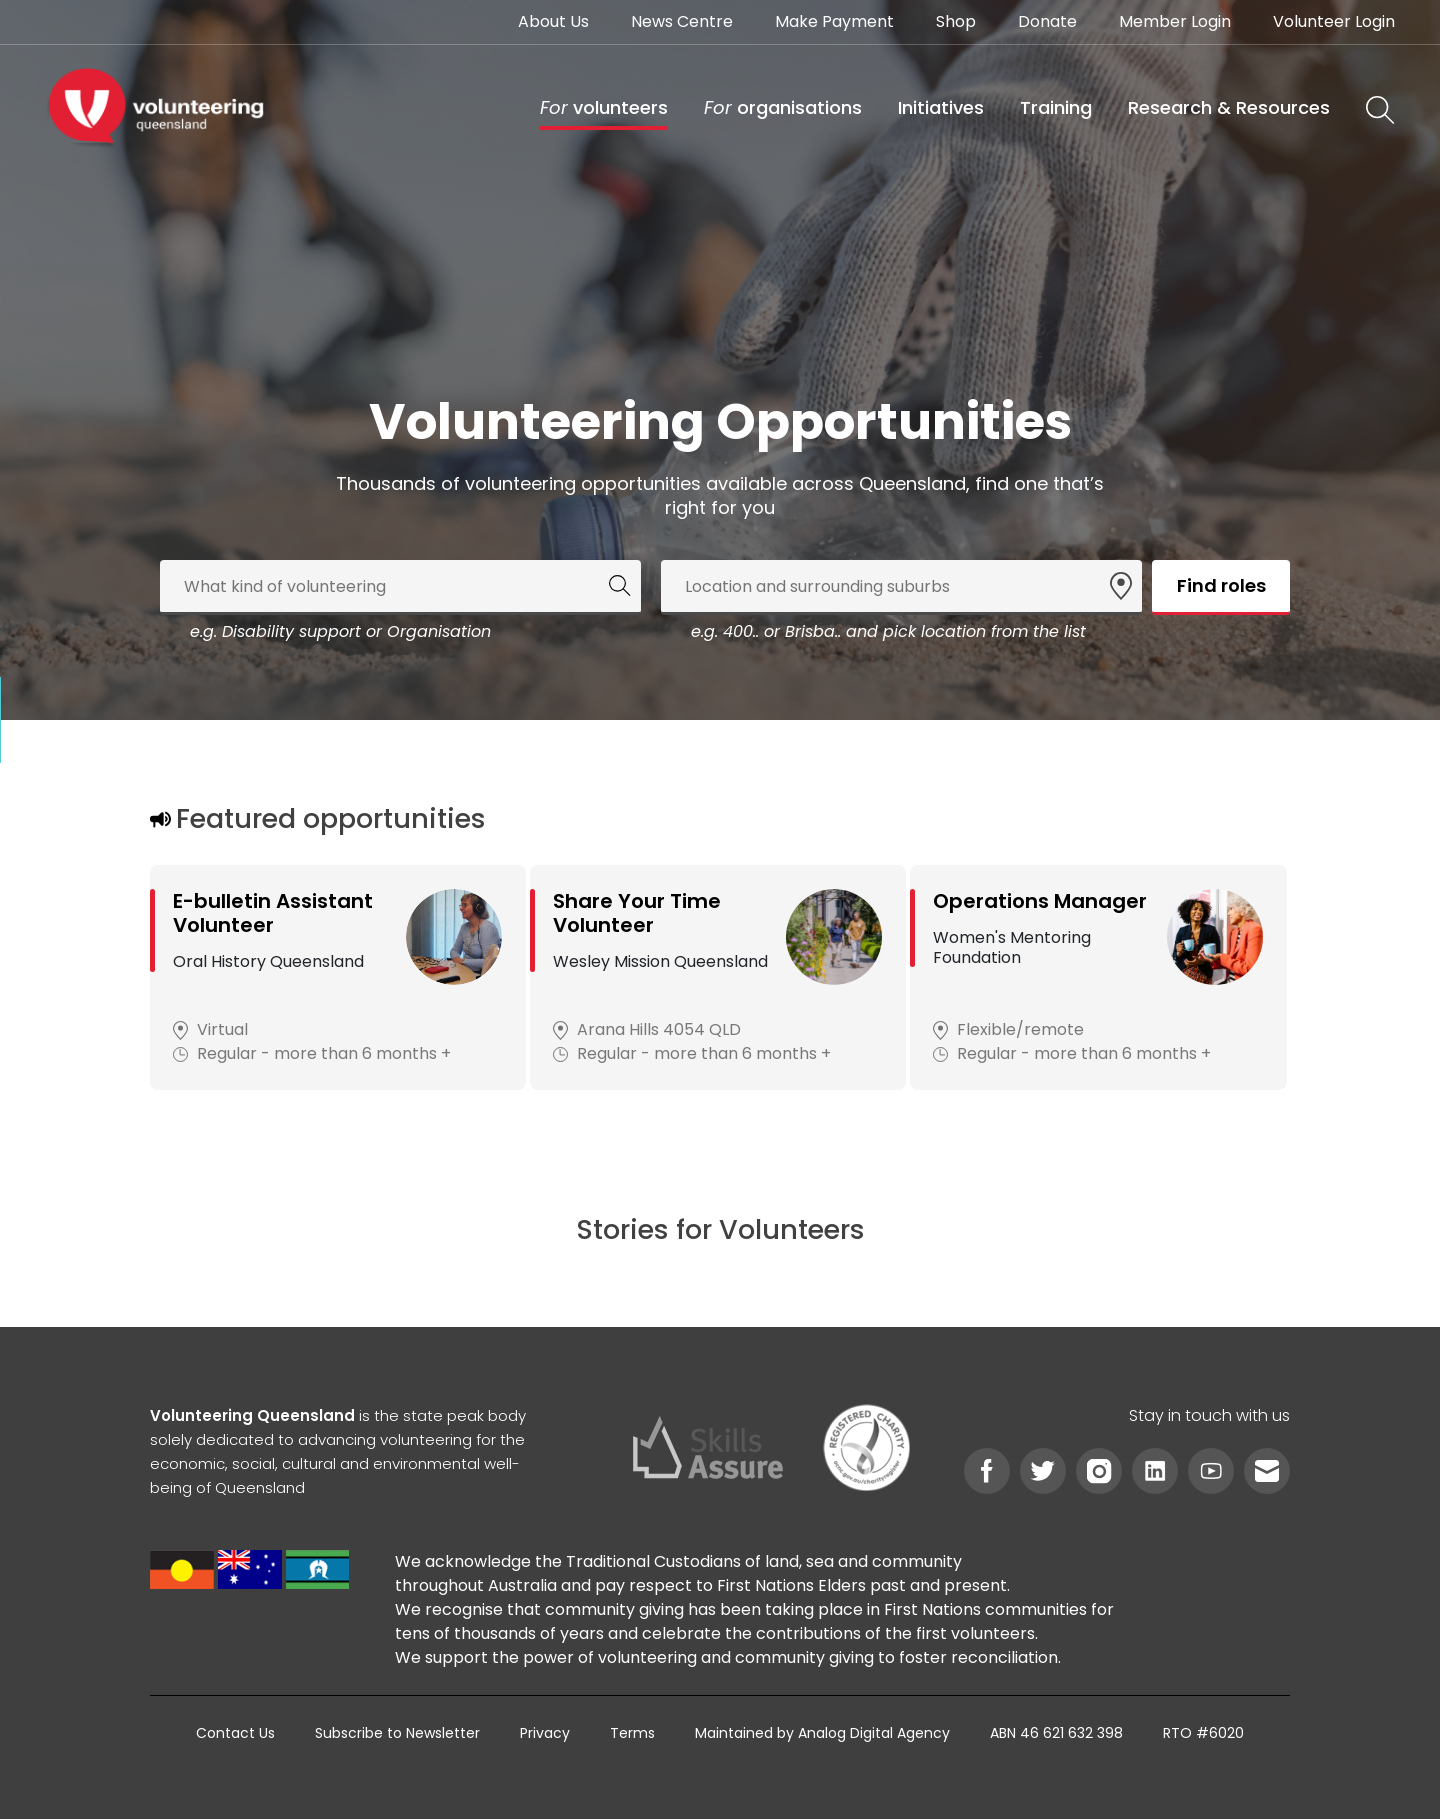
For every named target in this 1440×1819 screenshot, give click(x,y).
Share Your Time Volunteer (637, 913)
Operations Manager (1040, 901)
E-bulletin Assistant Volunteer (273, 913)
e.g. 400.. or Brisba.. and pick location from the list (888, 631)
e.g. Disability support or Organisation (340, 631)
